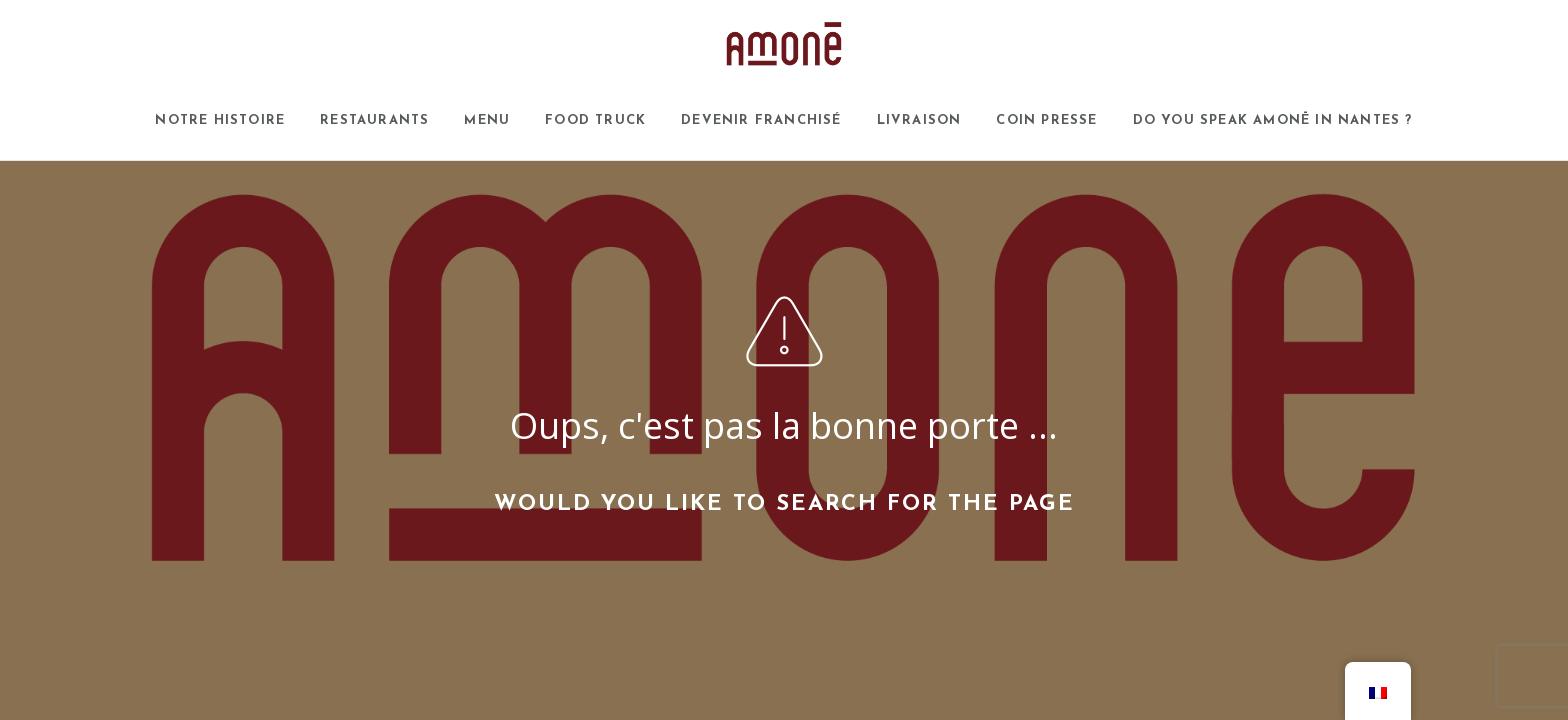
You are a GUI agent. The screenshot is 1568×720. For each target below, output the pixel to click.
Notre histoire (220, 120)
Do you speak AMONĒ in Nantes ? (1273, 120)
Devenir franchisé (761, 120)
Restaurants (374, 120)
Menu (487, 120)
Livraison (919, 120)
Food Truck (595, 120)
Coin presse (1046, 120)
